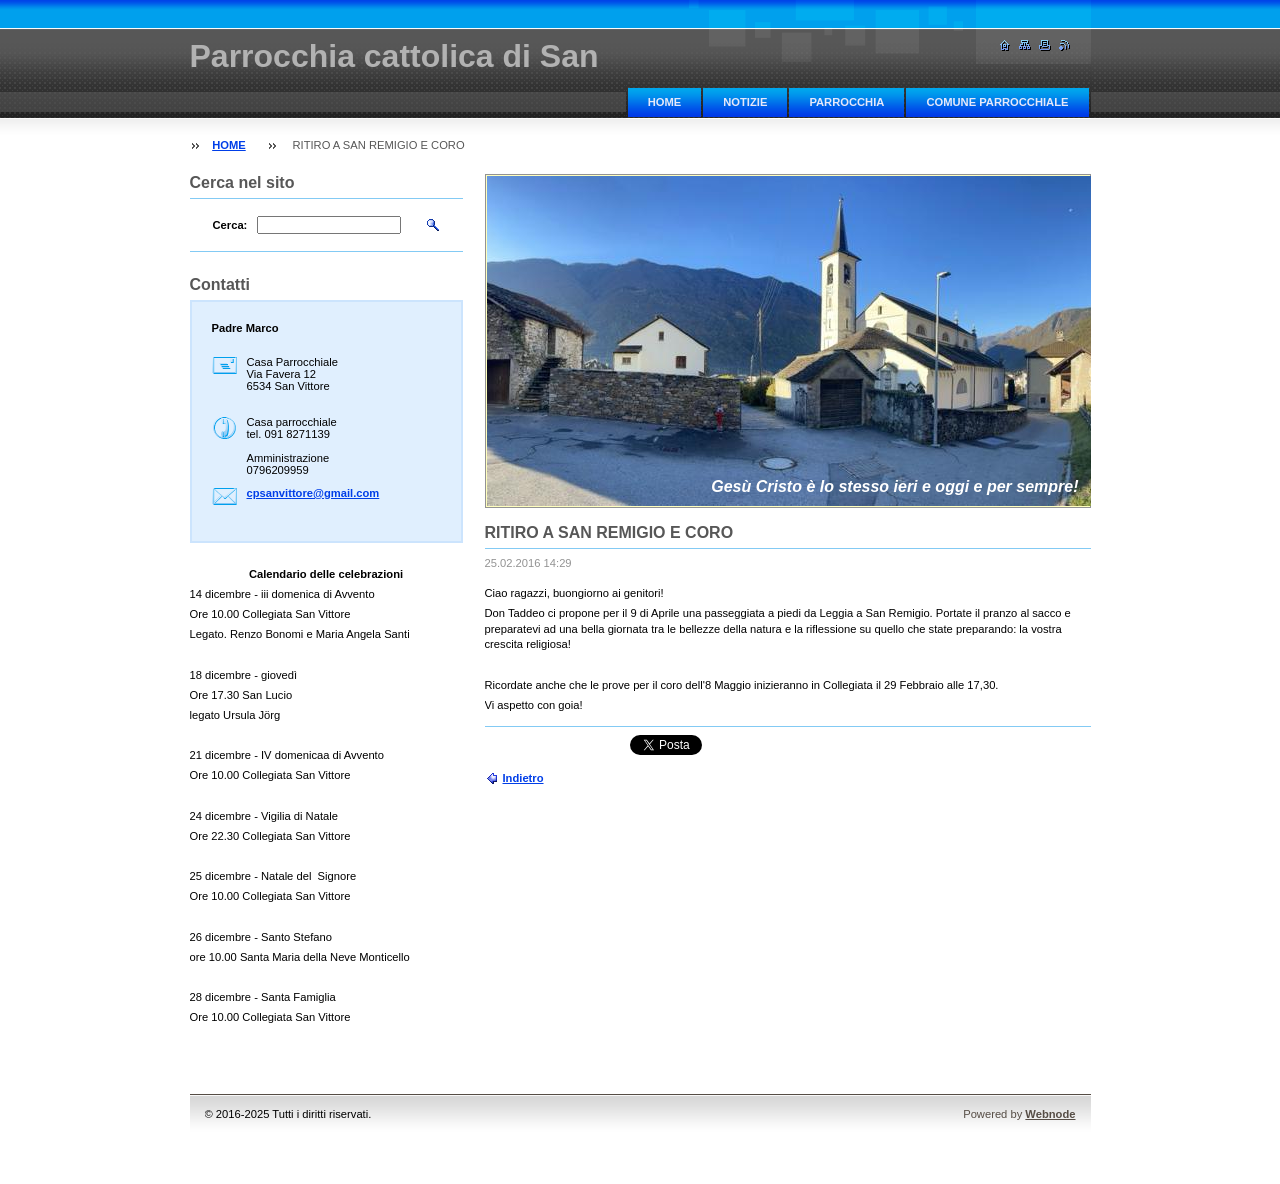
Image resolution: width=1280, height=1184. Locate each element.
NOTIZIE (745, 102)
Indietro (523, 778)
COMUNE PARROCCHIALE (997, 102)
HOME (665, 102)
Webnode (1050, 1114)
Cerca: (230, 225)
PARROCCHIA (846, 102)
